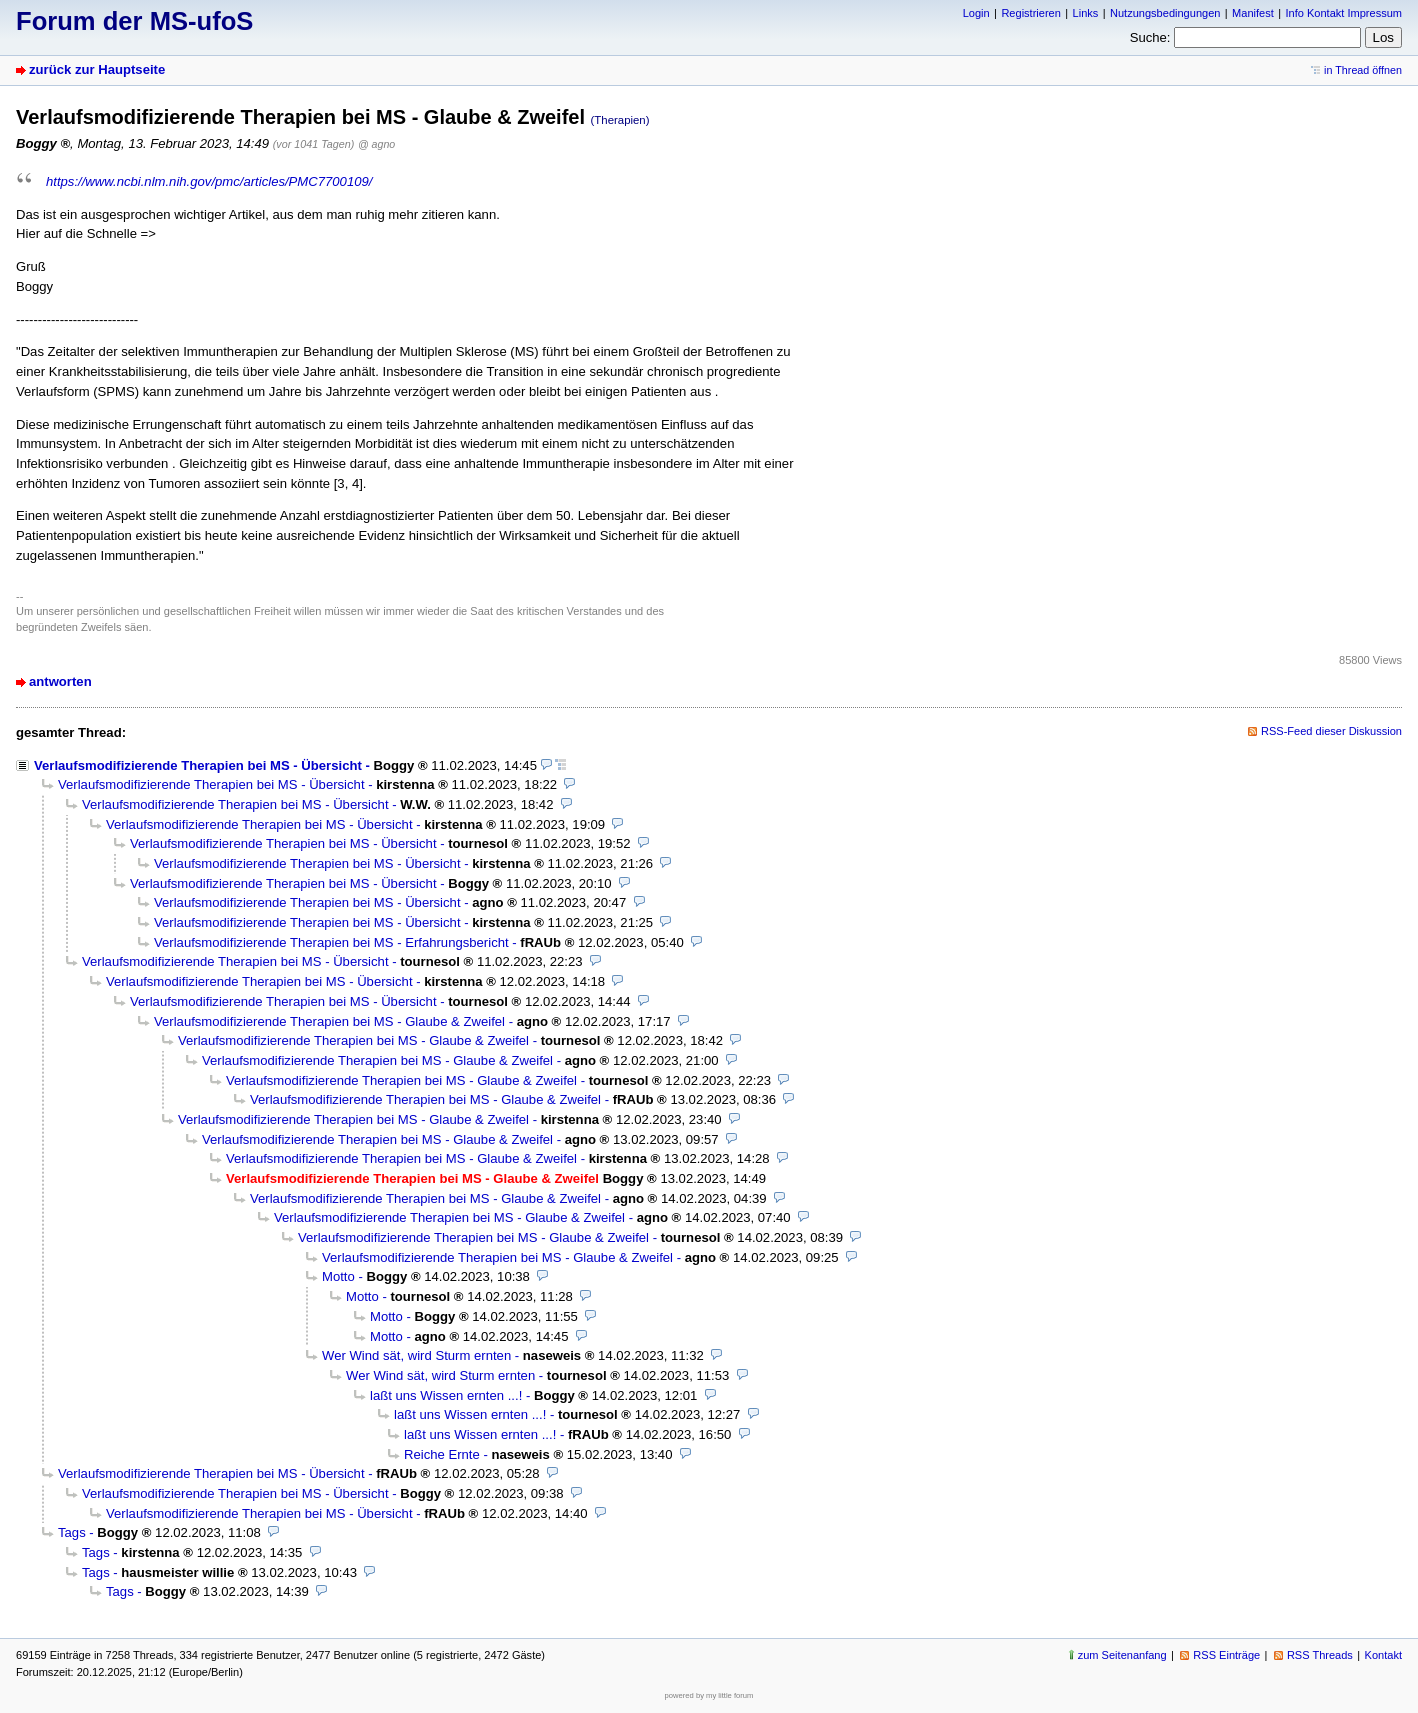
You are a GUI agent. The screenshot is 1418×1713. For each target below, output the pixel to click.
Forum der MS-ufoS (134, 21)
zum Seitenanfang (1122, 1655)
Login (976, 13)
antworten (60, 681)
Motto (338, 1276)
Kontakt (1383, 1655)
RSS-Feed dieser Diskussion (1331, 731)
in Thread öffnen (1363, 70)
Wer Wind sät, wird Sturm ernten (416, 1355)
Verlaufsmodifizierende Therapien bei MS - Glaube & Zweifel (329, 1021)
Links (1086, 13)
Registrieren (1030, 13)
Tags (72, 1532)
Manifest (1253, 13)
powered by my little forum (709, 1695)
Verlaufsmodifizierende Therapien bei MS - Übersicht (198, 765)
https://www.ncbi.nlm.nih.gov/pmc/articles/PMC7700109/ (209, 181)
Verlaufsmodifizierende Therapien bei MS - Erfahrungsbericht (331, 942)
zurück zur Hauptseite (97, 69)
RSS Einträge (1226, 1655)
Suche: (1150, 37)
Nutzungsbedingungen (1165, 13)
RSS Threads (1320, 1655)
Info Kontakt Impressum (1344, 13)
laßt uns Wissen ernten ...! (446, 1395)
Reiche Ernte (442, 1454)
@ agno (376, 144)
